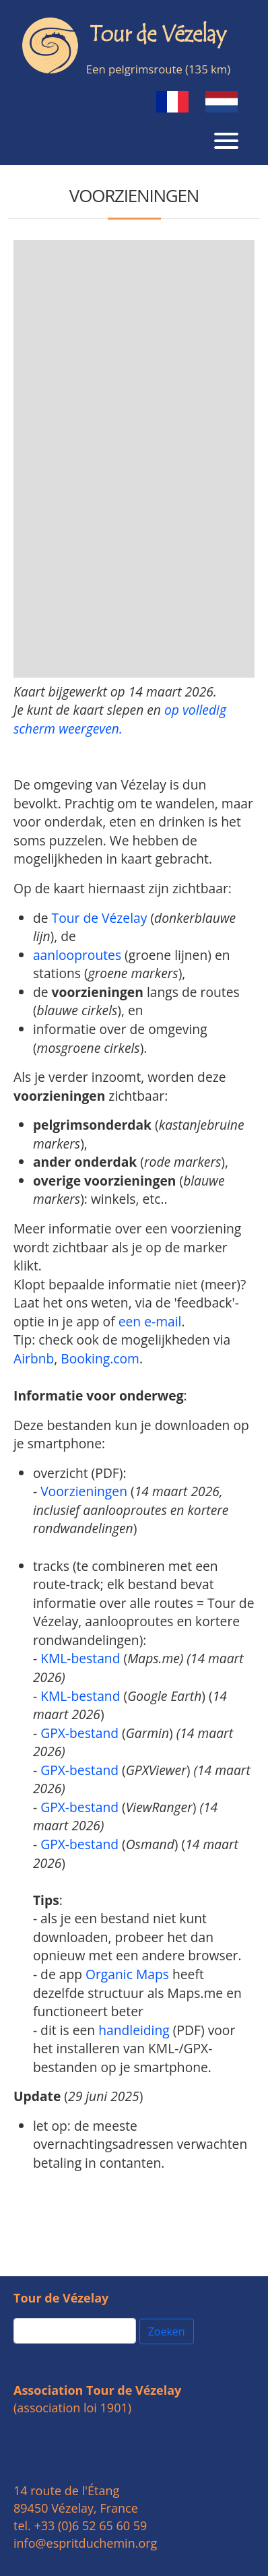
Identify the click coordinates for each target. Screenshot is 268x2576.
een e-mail (150, 1321)
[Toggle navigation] (226, 139)
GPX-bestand (79, 1733)
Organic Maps (127, 1974)
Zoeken (166, 2331)
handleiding (134, 2030)
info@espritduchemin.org (85, 2543)
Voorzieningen (83, 1491)
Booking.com (100, 1358)
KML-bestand (80, 1658)
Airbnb (33, 1358)
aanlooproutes (77, 955)
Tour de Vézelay (99, 918)
